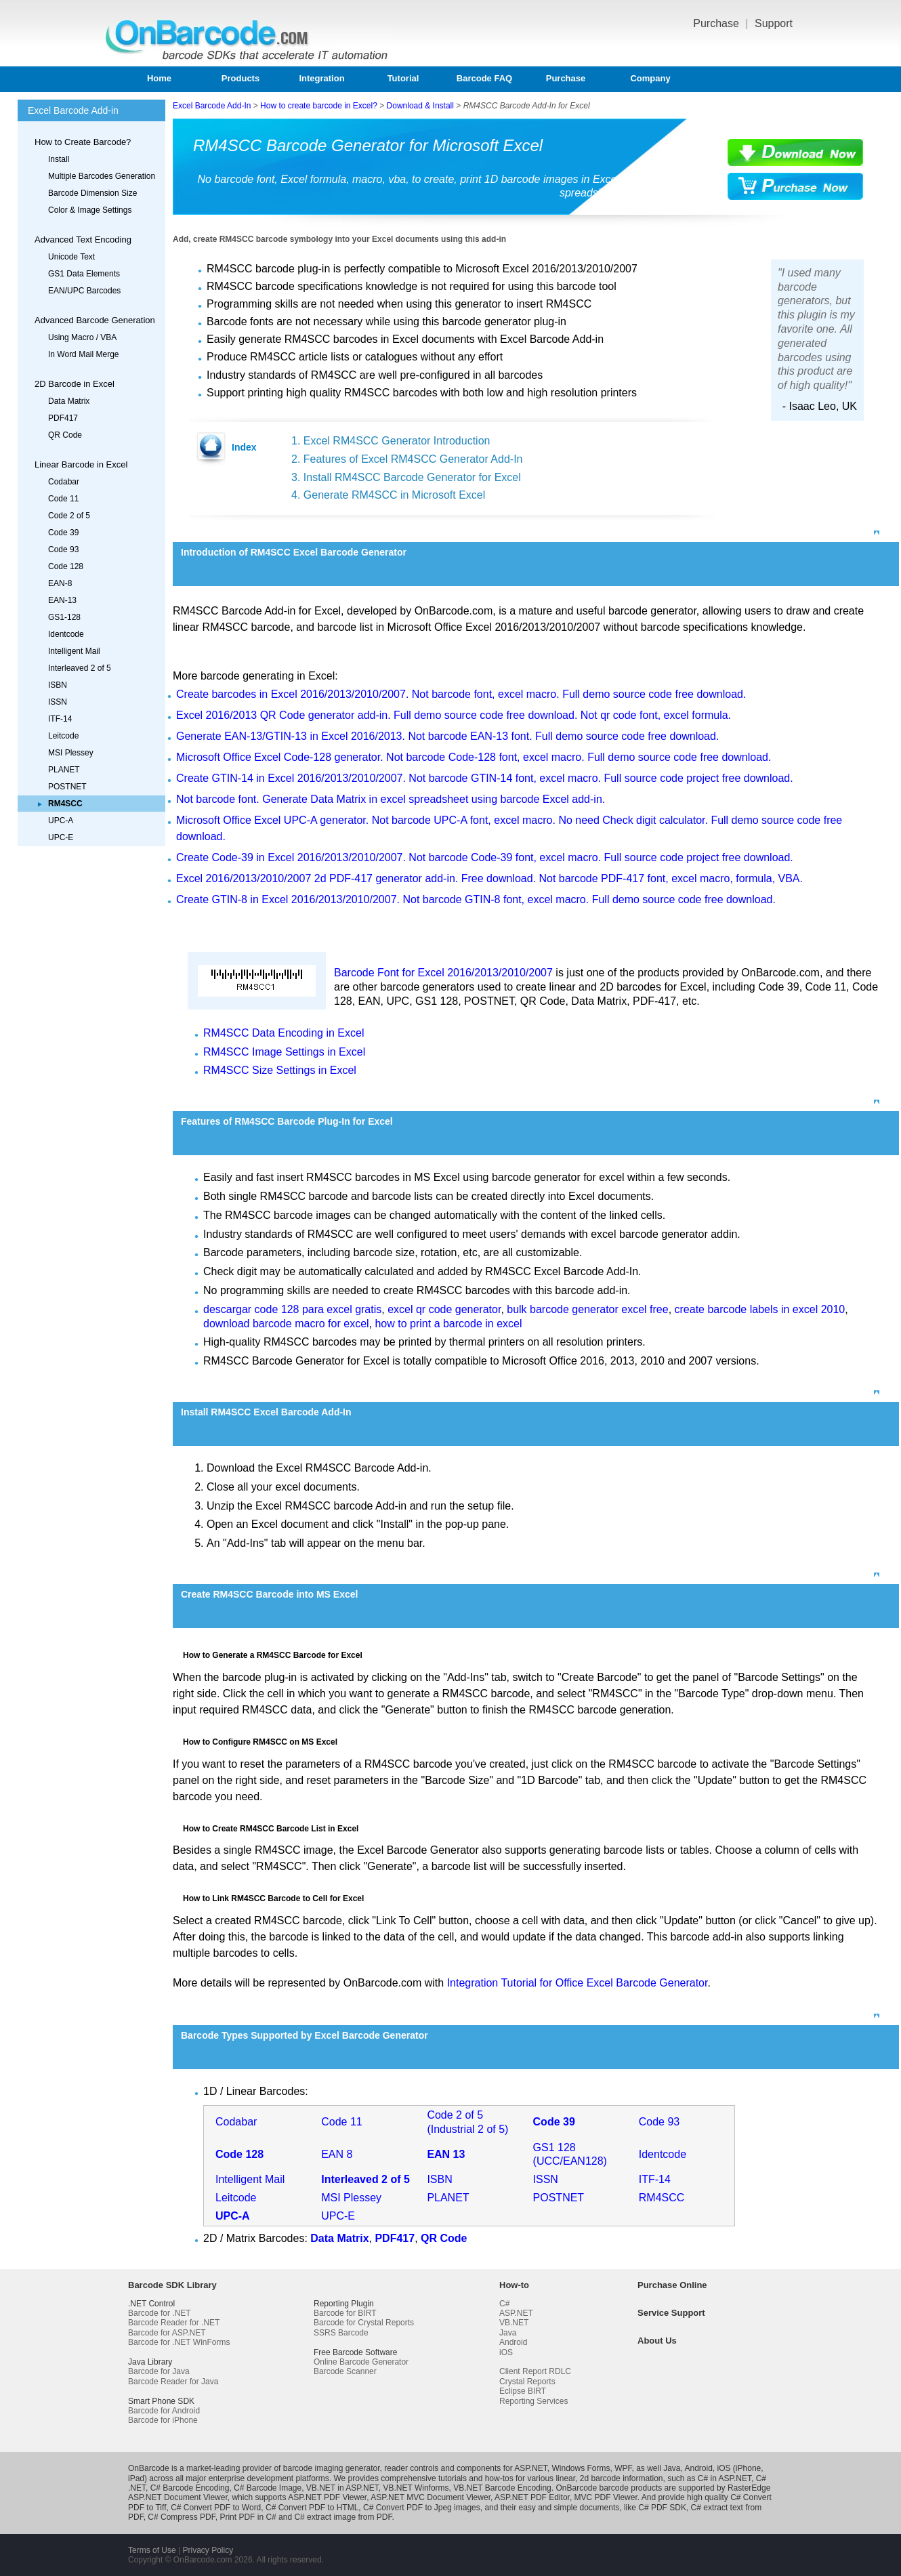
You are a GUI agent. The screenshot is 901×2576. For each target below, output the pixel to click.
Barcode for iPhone (163, 2420)
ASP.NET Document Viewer (178, 2497)
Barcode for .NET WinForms (179, 2342)
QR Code (65, 435)
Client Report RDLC (535, 2371)
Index (244, 447)
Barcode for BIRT (345, 2313)
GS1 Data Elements (84, 273)
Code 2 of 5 (69, 515)
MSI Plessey (70, 752)
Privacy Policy (207, 2550)
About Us (657, 2340)
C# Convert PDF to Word (216, 2507)
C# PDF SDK (662, 2507)
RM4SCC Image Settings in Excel (284, 1052)
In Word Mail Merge (83, 354)
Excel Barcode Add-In (212, 105)
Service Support (671, 2313)
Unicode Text (71, 257)
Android (513, 2342)
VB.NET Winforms (415, 2488)
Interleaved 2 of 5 (79, 668)
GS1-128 (64, 617)
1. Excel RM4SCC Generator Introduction (390, 440)
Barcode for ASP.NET (167, 2333)
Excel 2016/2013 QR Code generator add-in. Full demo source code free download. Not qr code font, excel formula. (453, 715)
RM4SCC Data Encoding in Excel (283, 1033)
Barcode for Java (159, 2371)
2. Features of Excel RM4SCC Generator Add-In (406, 459)
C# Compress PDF (181, 2517)
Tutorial (403, 78)
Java (507, 2333)
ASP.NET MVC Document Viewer (430, 2497)
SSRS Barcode (341, 2333)
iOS (506, 2352)
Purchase (717, 23)
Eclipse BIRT (522, 2391)
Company (650, 78)
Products (240, 78)
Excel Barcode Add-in (73, 110)
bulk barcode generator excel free (587, 1309)
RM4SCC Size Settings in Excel (279, 1070)
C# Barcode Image (267, 2488)
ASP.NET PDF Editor (532, 2497)
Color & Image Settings (89, 210)
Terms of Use (152, 2550)
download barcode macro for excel (286, 1323)
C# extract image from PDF (343, 2517)
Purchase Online (672, 2285)
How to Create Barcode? (83, 142)
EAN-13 (62, 600)
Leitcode (63, 736)
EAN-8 (60, 583)
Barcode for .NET (159, 2313)
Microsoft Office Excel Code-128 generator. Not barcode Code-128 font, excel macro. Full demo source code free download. (473, 757)
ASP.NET (516, 2313)
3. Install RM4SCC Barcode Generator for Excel (406, 477)
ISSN (57, 702)
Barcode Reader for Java (173, 2381)
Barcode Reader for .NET (173, 2322)
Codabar (63, 481)
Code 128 (65, 566)
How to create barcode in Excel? (318, 105)
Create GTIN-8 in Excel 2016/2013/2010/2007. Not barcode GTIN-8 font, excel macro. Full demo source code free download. (476, 899)
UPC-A (60, 820)
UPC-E (60, 837)
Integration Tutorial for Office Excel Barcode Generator (577, 1983)
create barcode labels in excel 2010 (760, 1309)
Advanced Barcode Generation (95, 320)
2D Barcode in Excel (74, 384)
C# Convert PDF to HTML (312, 2507)
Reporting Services (533, 2401)
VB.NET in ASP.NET (342, 2488)
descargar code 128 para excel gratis (292, 1309)
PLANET (64, 769)
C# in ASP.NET (724, 2478)
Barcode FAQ (484, 78)
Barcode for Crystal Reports (364, 2322)
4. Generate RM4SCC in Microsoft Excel (388, 495)
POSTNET (67, 786)
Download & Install (420, 105)
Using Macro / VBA (82, 337)
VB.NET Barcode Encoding (502, 2488)
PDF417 (63, 418)
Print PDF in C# (247, 2517)
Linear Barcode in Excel (81, 464)
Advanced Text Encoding (83, 239)
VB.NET (513, 2322)
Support (774, 23)
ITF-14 (60, 719)
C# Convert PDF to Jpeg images (421, 2507)
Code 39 (63, 532)
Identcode (66, 634)
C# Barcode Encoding (190, 2488)
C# (504, 2303)
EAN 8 (336, 2154)
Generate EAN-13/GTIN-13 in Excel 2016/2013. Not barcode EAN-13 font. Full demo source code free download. (447, 736)
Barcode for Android (164, 2410)
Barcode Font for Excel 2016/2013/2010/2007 (443, 972)
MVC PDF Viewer (605, 2497)
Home (159, 78)
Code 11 (63, 498)
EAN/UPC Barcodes (84, 290)
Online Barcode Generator (361, 2362)
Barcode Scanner (345, 2371)
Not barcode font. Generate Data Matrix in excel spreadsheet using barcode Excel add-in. (390, 799)
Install (58, 159)
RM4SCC (662, 2197)
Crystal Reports (527, 2381)
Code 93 (63, 549)
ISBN (57, 685)
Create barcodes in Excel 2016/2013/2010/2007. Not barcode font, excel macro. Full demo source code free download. (461, 694)
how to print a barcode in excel (448, 1323)
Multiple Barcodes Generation (101, 176)
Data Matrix (68, 401)
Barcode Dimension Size (92, 193)
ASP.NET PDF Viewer (327, 2497)
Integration (321, 78)
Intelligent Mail (74, 651)
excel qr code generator (444, 1309)
